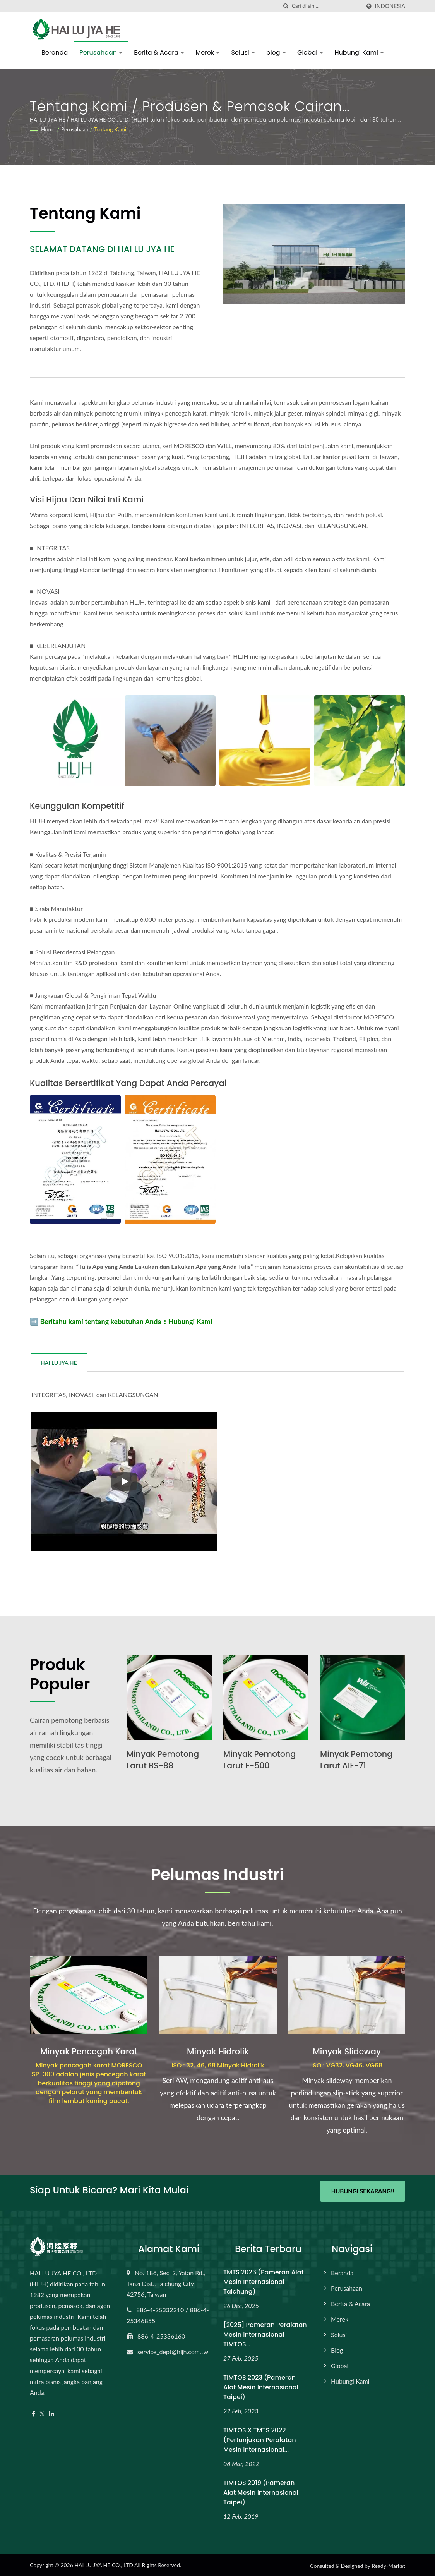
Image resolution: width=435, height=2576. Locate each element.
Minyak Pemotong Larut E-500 (260, 1759)
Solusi (242, 52)
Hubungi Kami (359, 52)
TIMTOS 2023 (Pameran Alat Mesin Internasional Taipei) (260, 2385)
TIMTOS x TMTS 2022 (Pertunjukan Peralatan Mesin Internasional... (259, 2438)
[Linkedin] (51, 2412)
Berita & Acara (159, 52)
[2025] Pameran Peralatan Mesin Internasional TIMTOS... (265, 2332)
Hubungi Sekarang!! (362, 2191)
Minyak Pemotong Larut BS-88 (163, 1759)
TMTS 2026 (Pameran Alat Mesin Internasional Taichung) (263, 2280)
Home (48, 129)
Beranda (54, 52)
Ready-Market (388, 2564)
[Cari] (286, 6)
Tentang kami (110, 129)
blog (276, 52)
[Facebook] (33, 2412)
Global (310, 52)
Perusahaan (100, 52)
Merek (207, 52)
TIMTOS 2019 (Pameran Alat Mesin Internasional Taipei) (260, 2490)
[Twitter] (42, 2412)
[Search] (326, 6)
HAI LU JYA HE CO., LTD (103, 2563)
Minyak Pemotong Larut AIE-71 (357, 1759)
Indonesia (390, 6)
